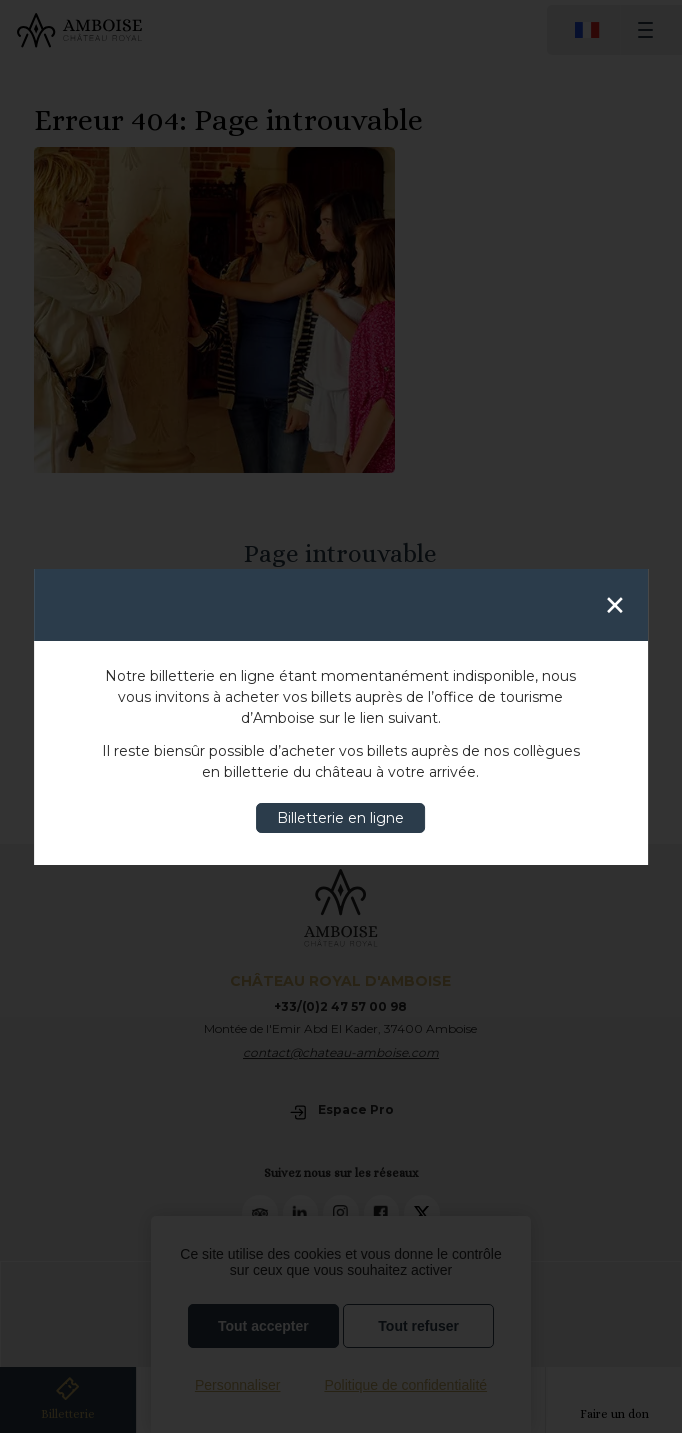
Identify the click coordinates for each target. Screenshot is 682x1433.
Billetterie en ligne (340, 818)
